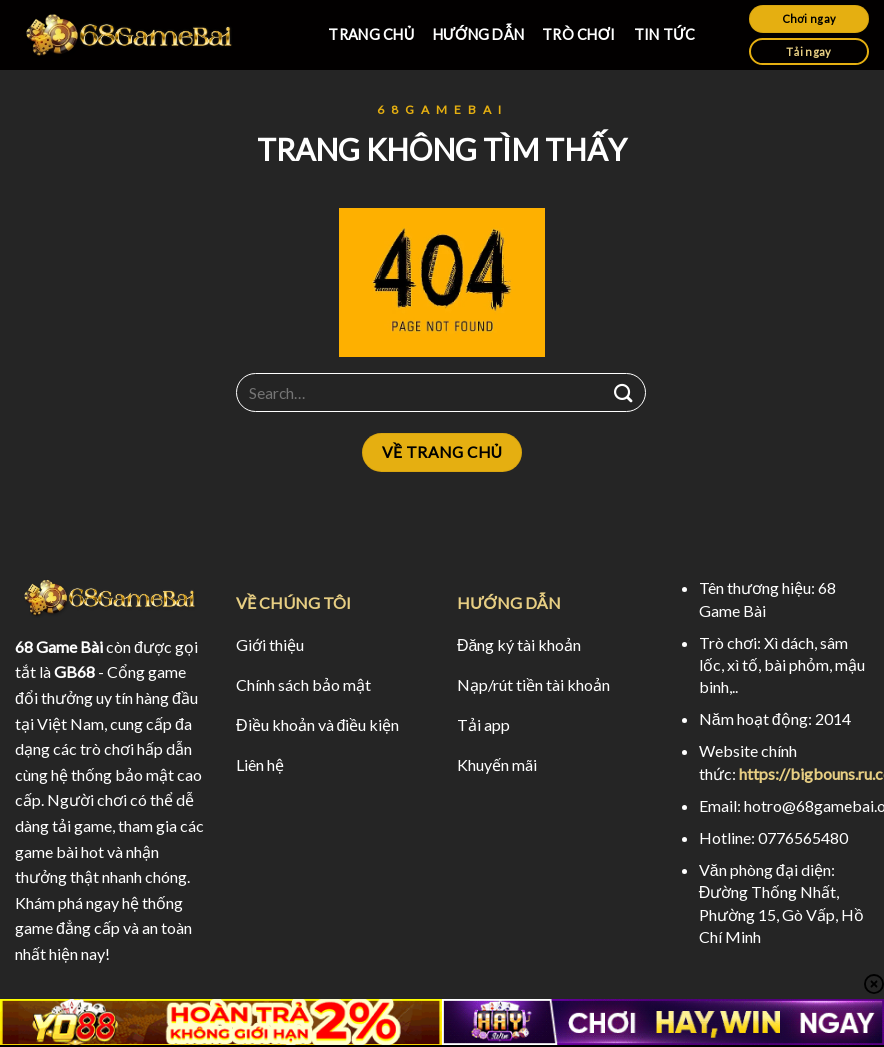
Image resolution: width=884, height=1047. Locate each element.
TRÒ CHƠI (579, 34)
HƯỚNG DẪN (478, 34)
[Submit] (624, 392)
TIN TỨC (665, 34)
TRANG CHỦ (371, 34)
